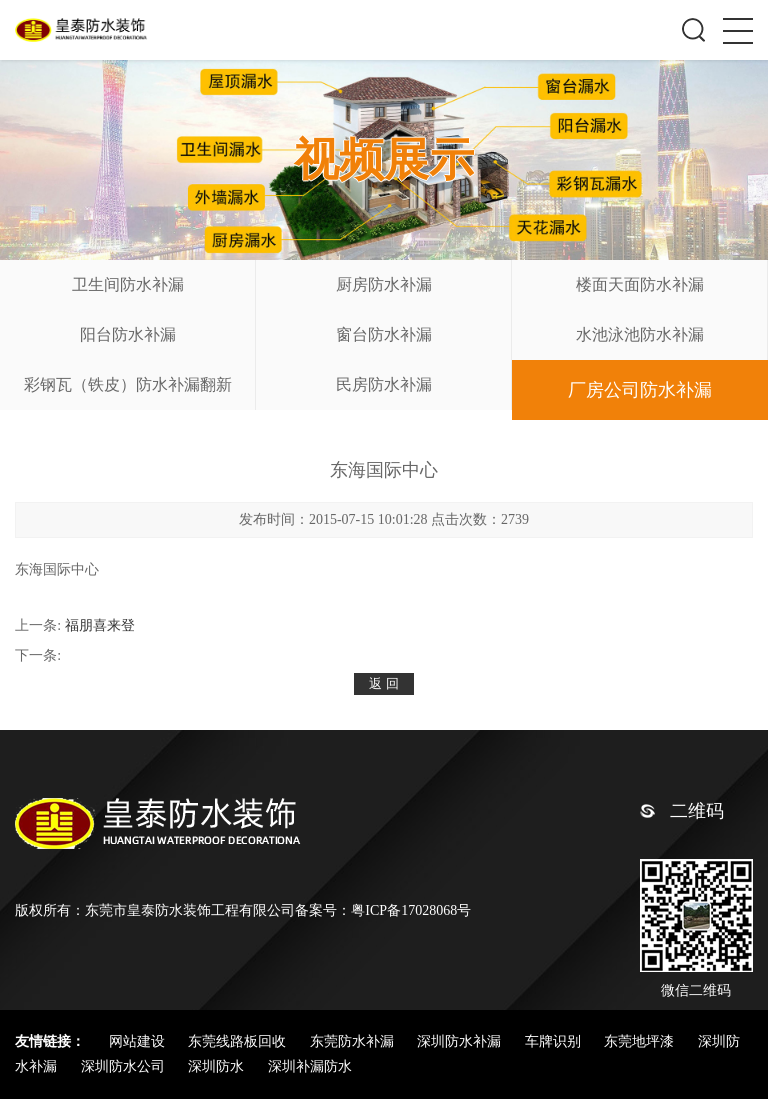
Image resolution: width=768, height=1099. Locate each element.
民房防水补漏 (384, 384)
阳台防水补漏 (128, 334)
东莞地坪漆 (641, 1041)
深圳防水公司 (125, 1066)
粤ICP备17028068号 (411, 910)
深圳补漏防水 (310, 1066)
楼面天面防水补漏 (640, 284)
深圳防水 (218, 1066)
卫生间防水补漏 (128, 284)
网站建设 (139, 1041)
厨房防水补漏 (384, 284)
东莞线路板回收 (239, 1041)
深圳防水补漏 (461, 1041)
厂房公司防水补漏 (640, 390)
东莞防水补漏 (354, 1041)
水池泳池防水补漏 (640, 334)
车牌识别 (555, 1041)
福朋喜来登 (100, 625)
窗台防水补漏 (384, 334)
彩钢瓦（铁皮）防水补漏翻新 (128, 384)
